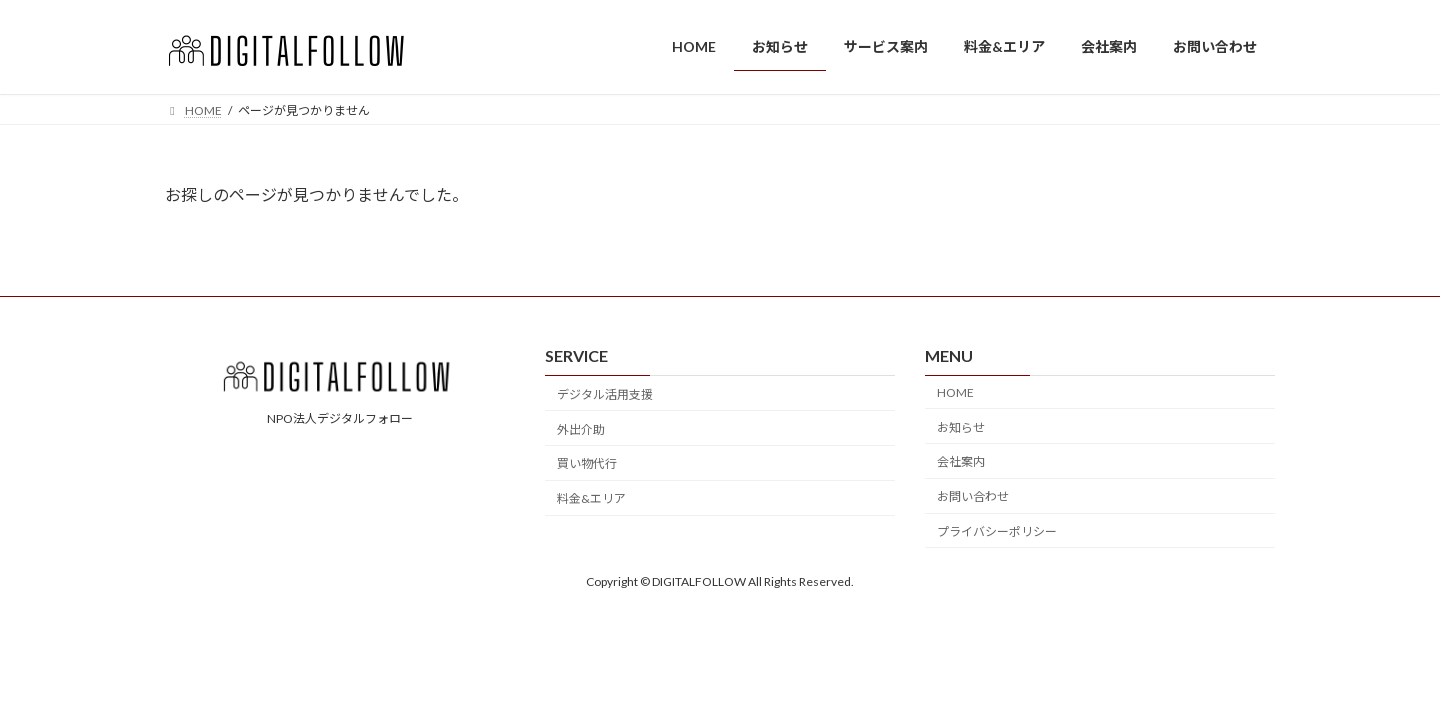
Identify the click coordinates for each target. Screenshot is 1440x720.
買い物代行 (587, 463)
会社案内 (961, 461)
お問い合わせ (973, 496)
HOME (955, 392)
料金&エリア (591, 498)
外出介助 (581, 428)
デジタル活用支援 (605, 394)
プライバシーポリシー (997, 531)
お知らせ (961, 426)
